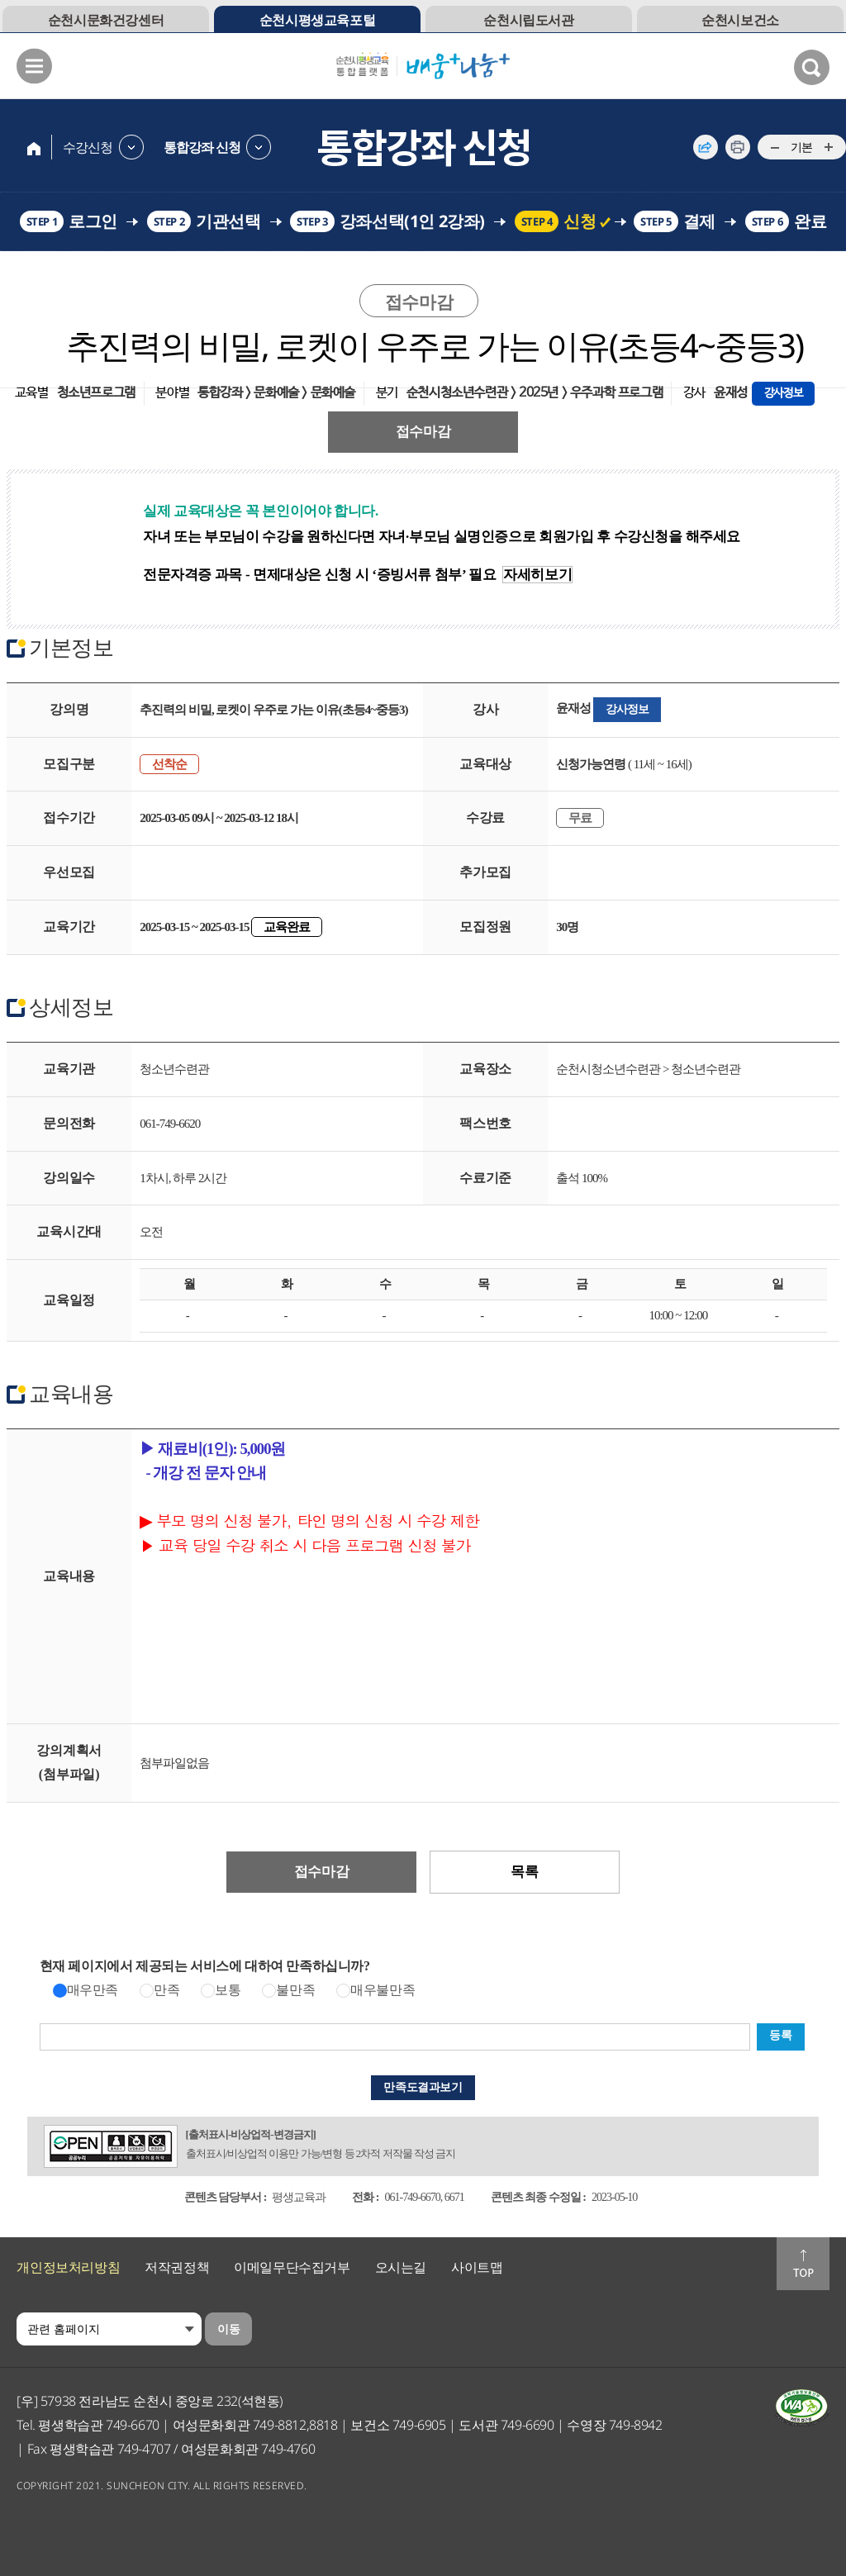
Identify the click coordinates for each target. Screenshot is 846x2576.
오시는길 (400, 2267)
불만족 (295, 1990)
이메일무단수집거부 (291, 2267)
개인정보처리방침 (68, 2267)
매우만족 (92, 1990)
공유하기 (705, 147)
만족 (166, 1990)
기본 (802, 147)
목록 (524, 1872)
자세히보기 (537, 574)
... (774, 148)
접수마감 (423, 432)
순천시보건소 (740, 20)
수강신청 (87, 147)
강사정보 (627, 709)
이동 (228, 2328)
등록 (780, 2035)
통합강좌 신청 (202, 147)
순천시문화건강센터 (106, 20)
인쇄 (737, 147)
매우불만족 (382, 1990)
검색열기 (811, 67)
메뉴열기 (34, 65)
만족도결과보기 (422, 2087)
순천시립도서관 (528, 20)
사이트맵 (476, 2267)
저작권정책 (177, 2267)
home (34, 147)
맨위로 (803, 2263)
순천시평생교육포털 (317, 20)
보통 (227, 1990)
